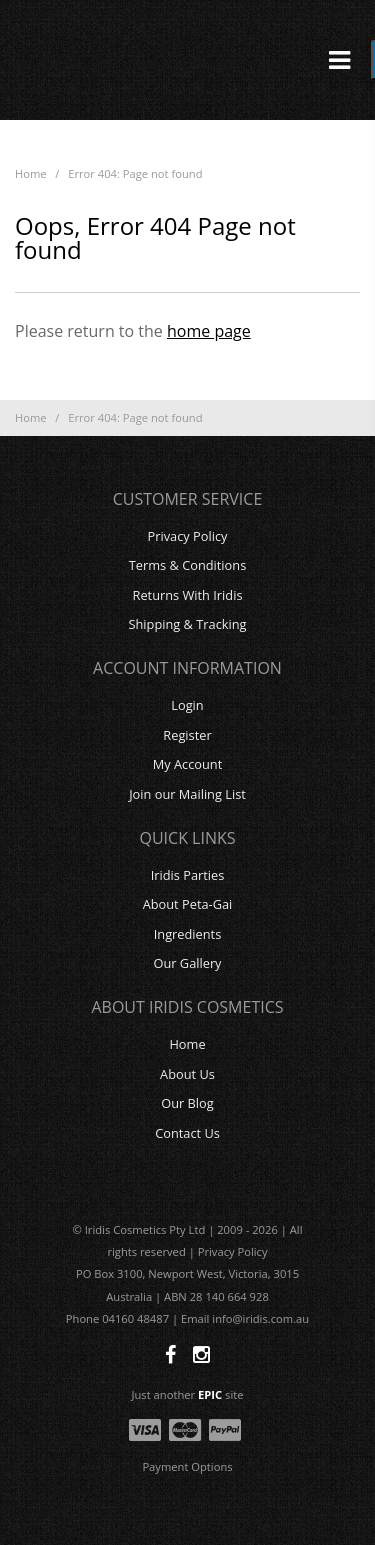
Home (31, 173)
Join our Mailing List (187, 794)
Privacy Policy (188, 536)
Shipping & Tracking (187, 624)
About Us (187, 1074)
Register (187, 735)
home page (209, 331)
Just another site (188, 1394)
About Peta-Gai (188, 904)
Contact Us (187, 1133)
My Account (188, 764)
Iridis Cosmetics (188, 60)
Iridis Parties (188, 875)
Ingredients (188, 934)
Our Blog (187, 1103)
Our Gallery (187, 963)
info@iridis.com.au (260, 1318)
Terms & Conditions (187, 565)
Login (187, 705)
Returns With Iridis (188, 595)
